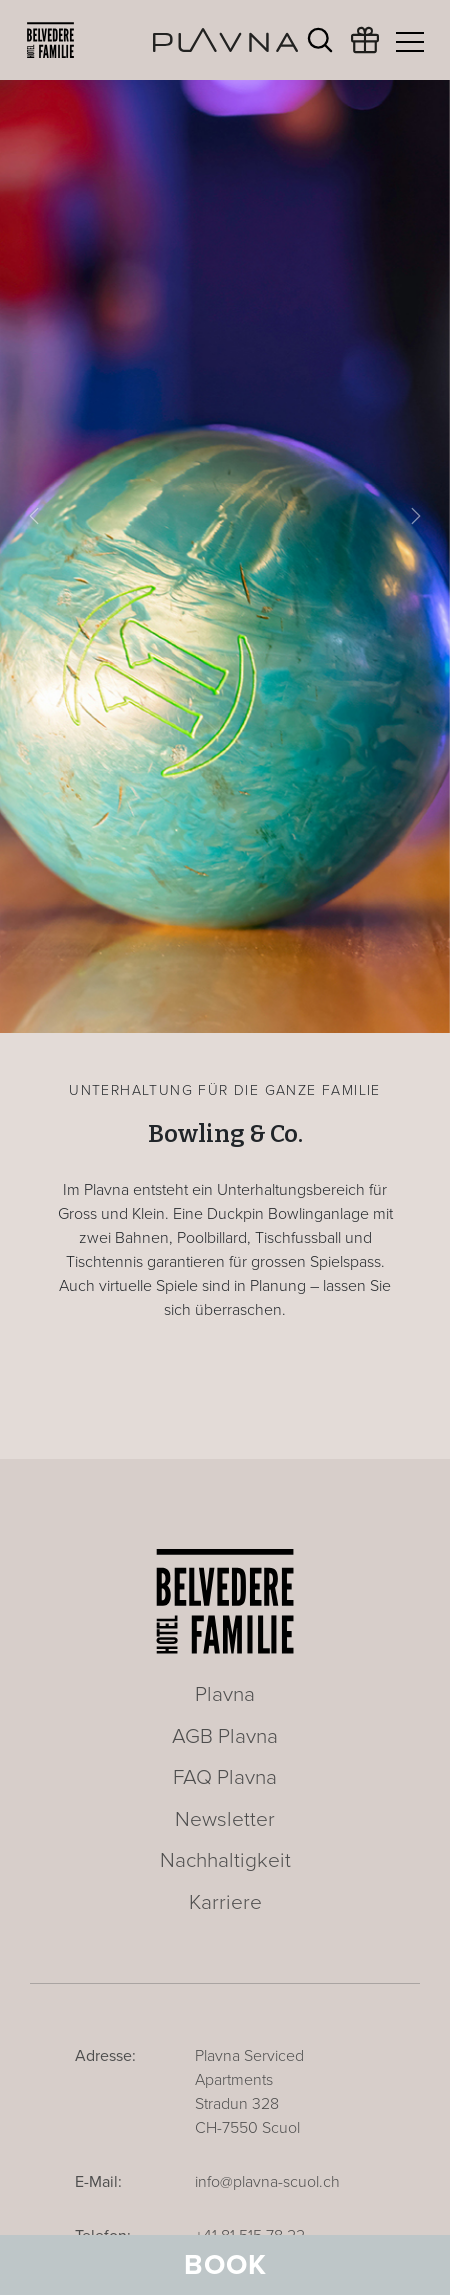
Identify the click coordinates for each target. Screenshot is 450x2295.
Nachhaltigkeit (225, 1860)
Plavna (225, 1694)
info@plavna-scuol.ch (267, 2182)
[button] (34, 516)
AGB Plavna (225, 1736)
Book (225, 2265)
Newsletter (225, 1819)
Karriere (225, 1902)
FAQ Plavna (225, 1777)
